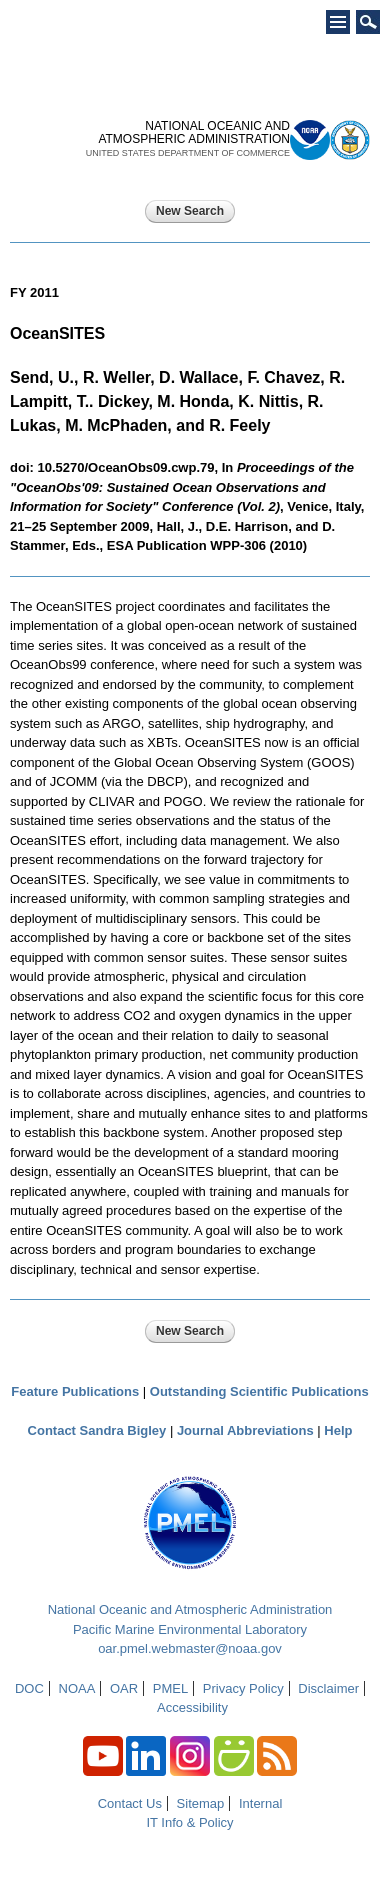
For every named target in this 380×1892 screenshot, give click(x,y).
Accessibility (192, 1707)
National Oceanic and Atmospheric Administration (190, 1609)
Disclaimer (328, 1688)
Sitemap (201, 1803)
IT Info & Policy (189, 1822)
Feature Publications (75, 1391)
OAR (124, 1688)
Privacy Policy (243, 1688)
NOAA (77, 1688)
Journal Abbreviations (245, 1430)
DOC (29, 1688)
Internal (260, 1803)
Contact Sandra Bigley (97, 1430)
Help (338, 1430)
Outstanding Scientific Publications (259, 1391)
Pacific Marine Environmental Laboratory (190, 1629)
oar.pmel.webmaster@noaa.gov (190, 1648)
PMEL (170, 1688)
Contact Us (130, 1803)
